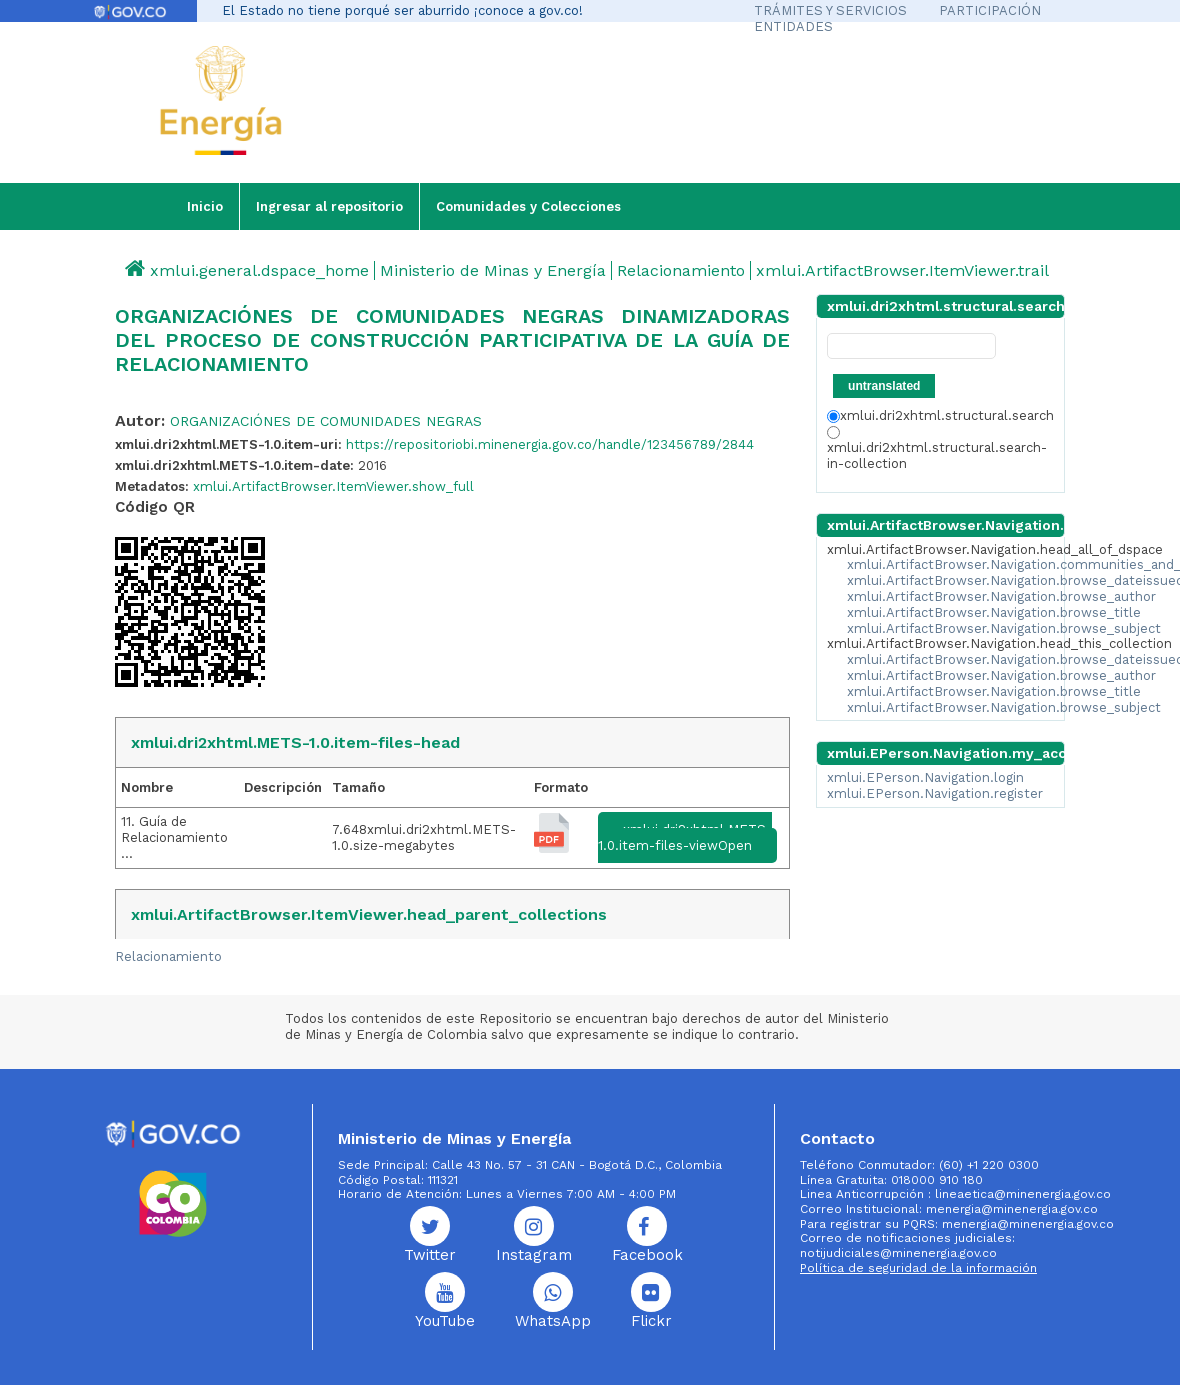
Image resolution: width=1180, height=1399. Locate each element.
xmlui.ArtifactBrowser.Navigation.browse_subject (1004, 628)
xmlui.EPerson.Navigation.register (935, 793)
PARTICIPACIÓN (990, 10)
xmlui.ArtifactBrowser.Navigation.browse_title (994, 612)
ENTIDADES (793, 26)
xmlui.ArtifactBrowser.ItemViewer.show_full (333, 486)
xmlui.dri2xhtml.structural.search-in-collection (937, 448)
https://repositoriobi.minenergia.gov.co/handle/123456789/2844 (550, 444)
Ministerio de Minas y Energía (493, 270)
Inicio (205, 206)
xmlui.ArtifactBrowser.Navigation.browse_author (1001, 596)
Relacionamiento (681, 270)
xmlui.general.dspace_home (259, 270)
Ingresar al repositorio (329, 206)
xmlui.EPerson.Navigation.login (925, 777)
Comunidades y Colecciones (528, 206)
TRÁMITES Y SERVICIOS (830, 10)
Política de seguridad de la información (918, 1268)
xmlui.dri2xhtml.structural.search (940, 415)
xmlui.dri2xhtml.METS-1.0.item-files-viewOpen (685, 837)
